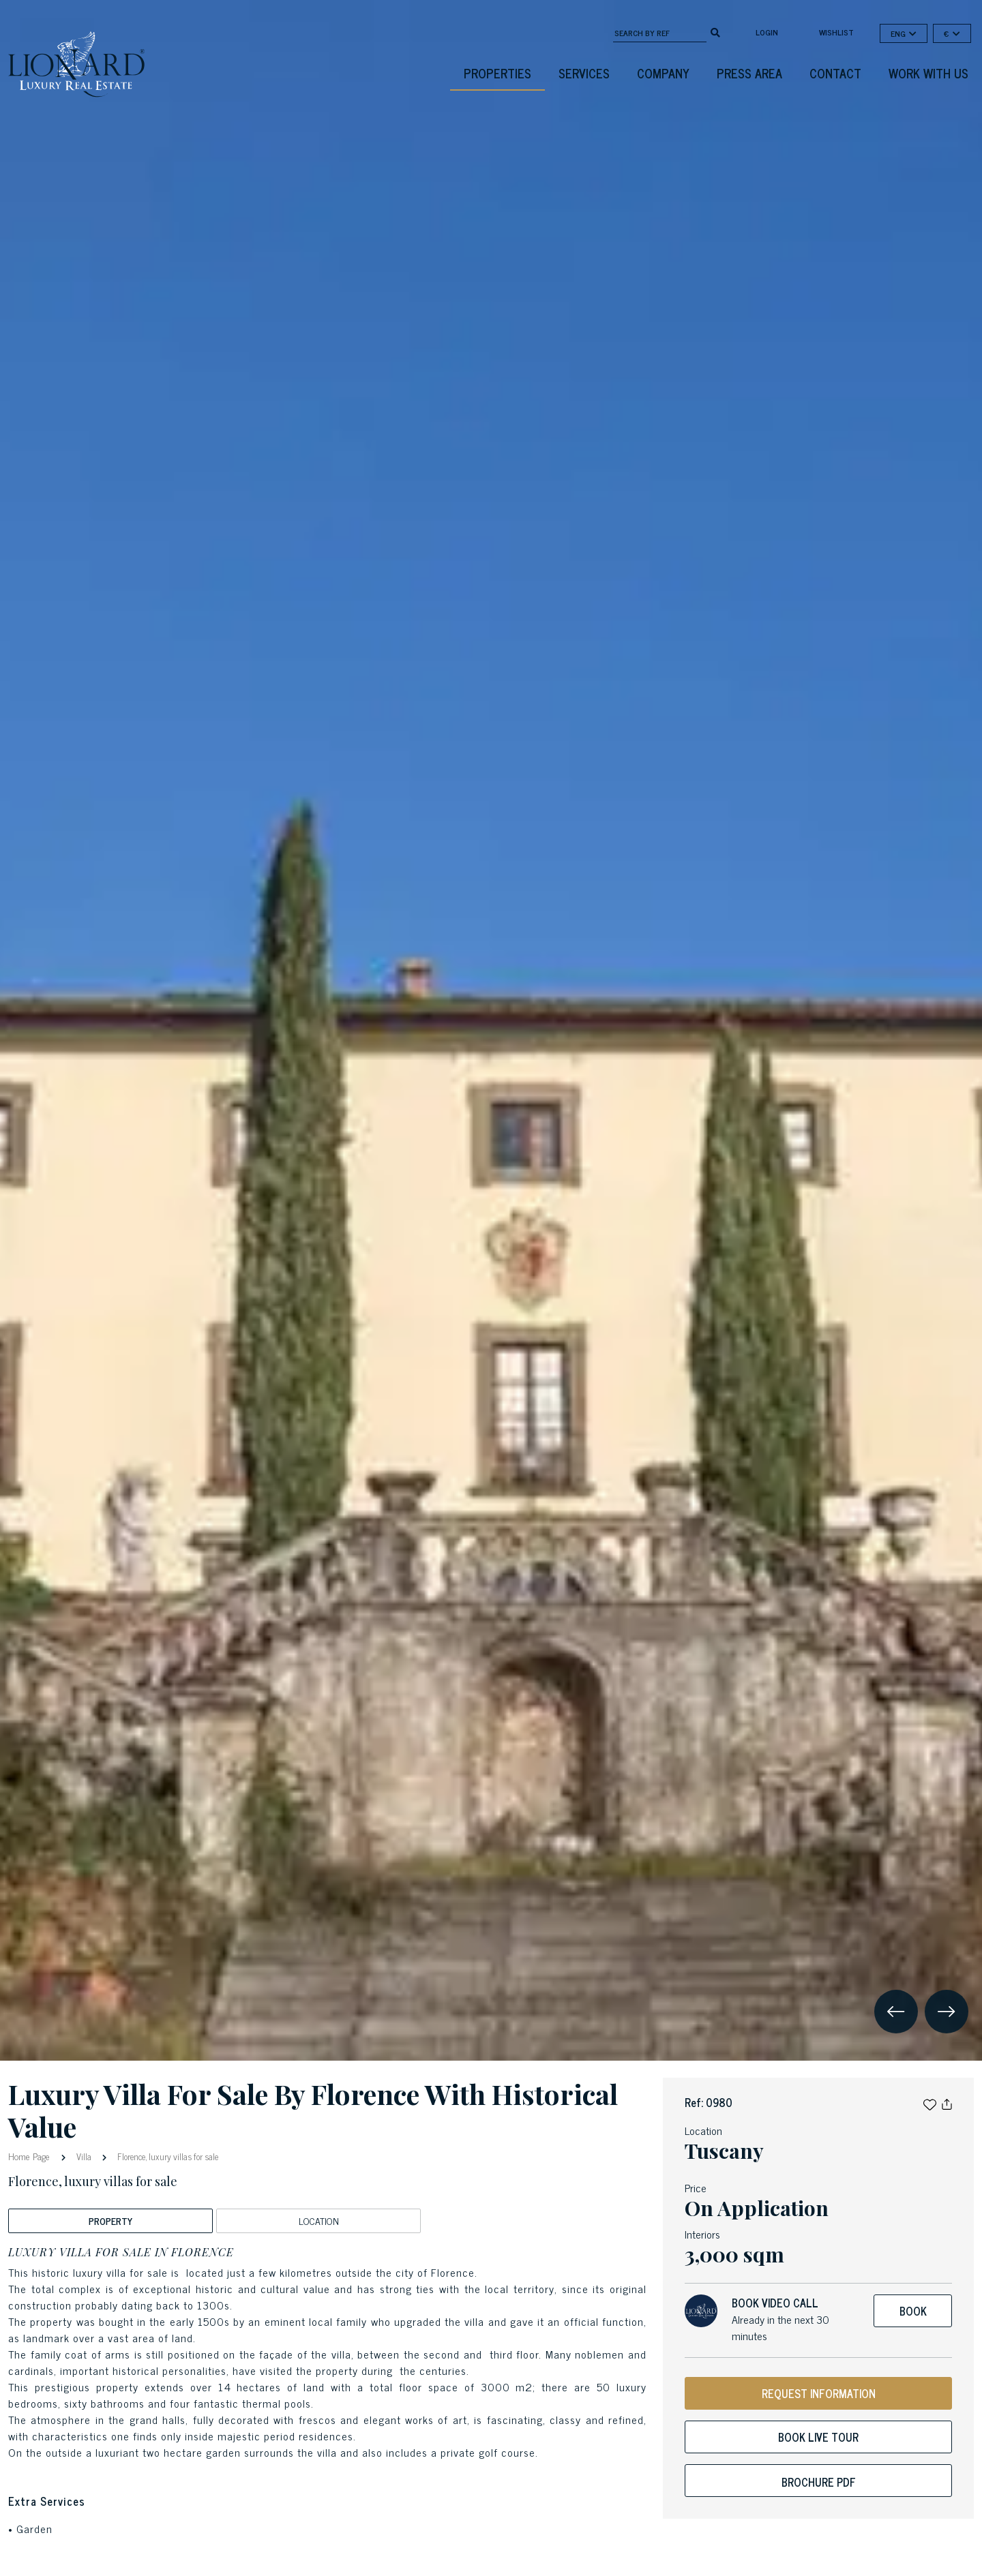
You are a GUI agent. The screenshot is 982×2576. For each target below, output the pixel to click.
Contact (835, 73)
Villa (83, 2156)
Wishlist (836, 32)
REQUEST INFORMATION (819, 2393)
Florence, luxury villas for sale (166, 2156)
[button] (929, 2102)
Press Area (749, 73)
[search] (715, 31)
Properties (497, 73)
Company (663, 73)
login (767, 32)
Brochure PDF (819, 2482)
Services (584, 73)
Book (913, 2311)
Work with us (928, 73)
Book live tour (818, 2437)
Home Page (30, 2156)
